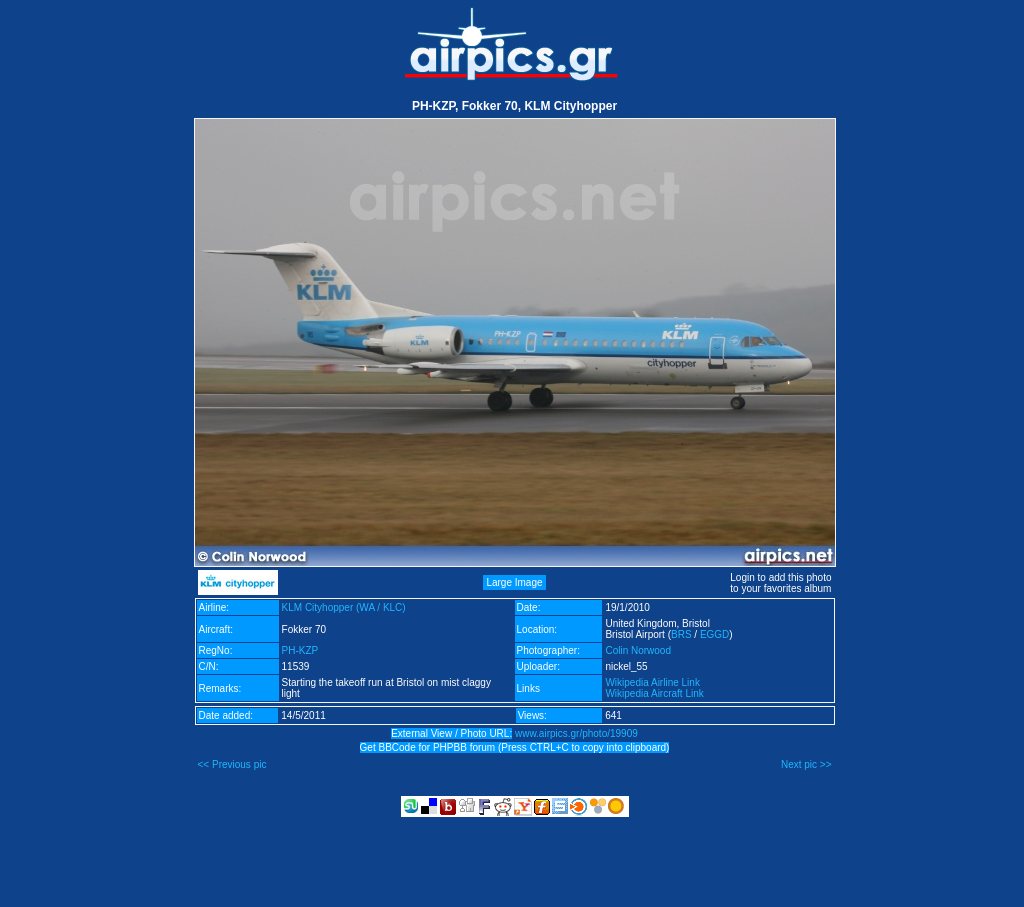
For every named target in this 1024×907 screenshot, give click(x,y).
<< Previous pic (232, 764)
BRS (681, 634)
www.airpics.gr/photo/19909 (576, 733)
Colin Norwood (638, 650)
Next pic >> (806, 764)
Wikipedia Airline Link (652, 682)
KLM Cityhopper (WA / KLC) (344, 607)
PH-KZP (300, 650)
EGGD (714, 634)
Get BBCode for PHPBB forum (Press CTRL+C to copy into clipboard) (515, 747)
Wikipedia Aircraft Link (654, 693)
